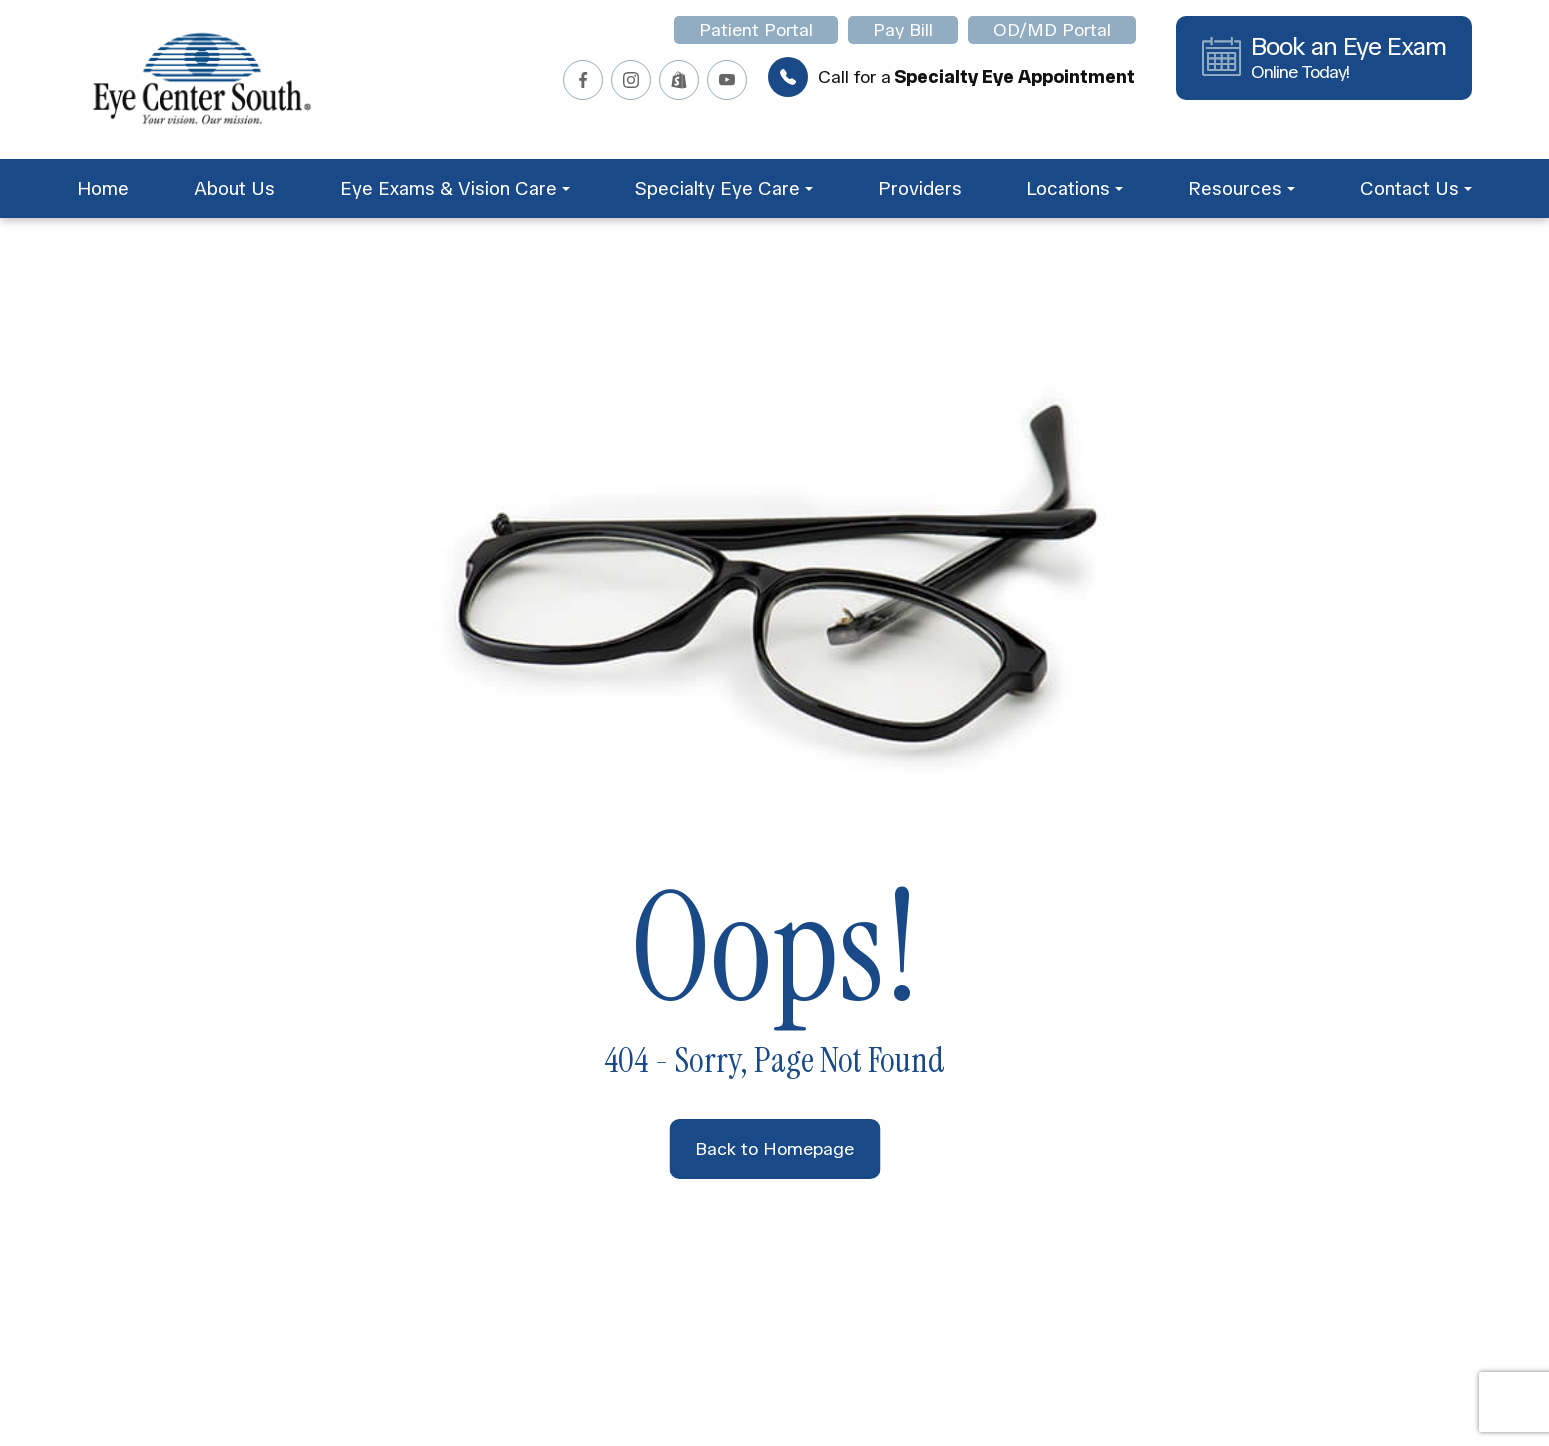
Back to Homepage (774, 1149)
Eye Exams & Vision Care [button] (455, 188)
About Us (234, 188)
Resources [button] (1241, 188)
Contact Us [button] (1416, 188)
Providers (920, 188)
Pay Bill (903, 30)
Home (103, 188)
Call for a (951, 77)
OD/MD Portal (1052, 30)
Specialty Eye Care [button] (723, 188)
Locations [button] (1074, 188)
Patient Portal (756, 30)
